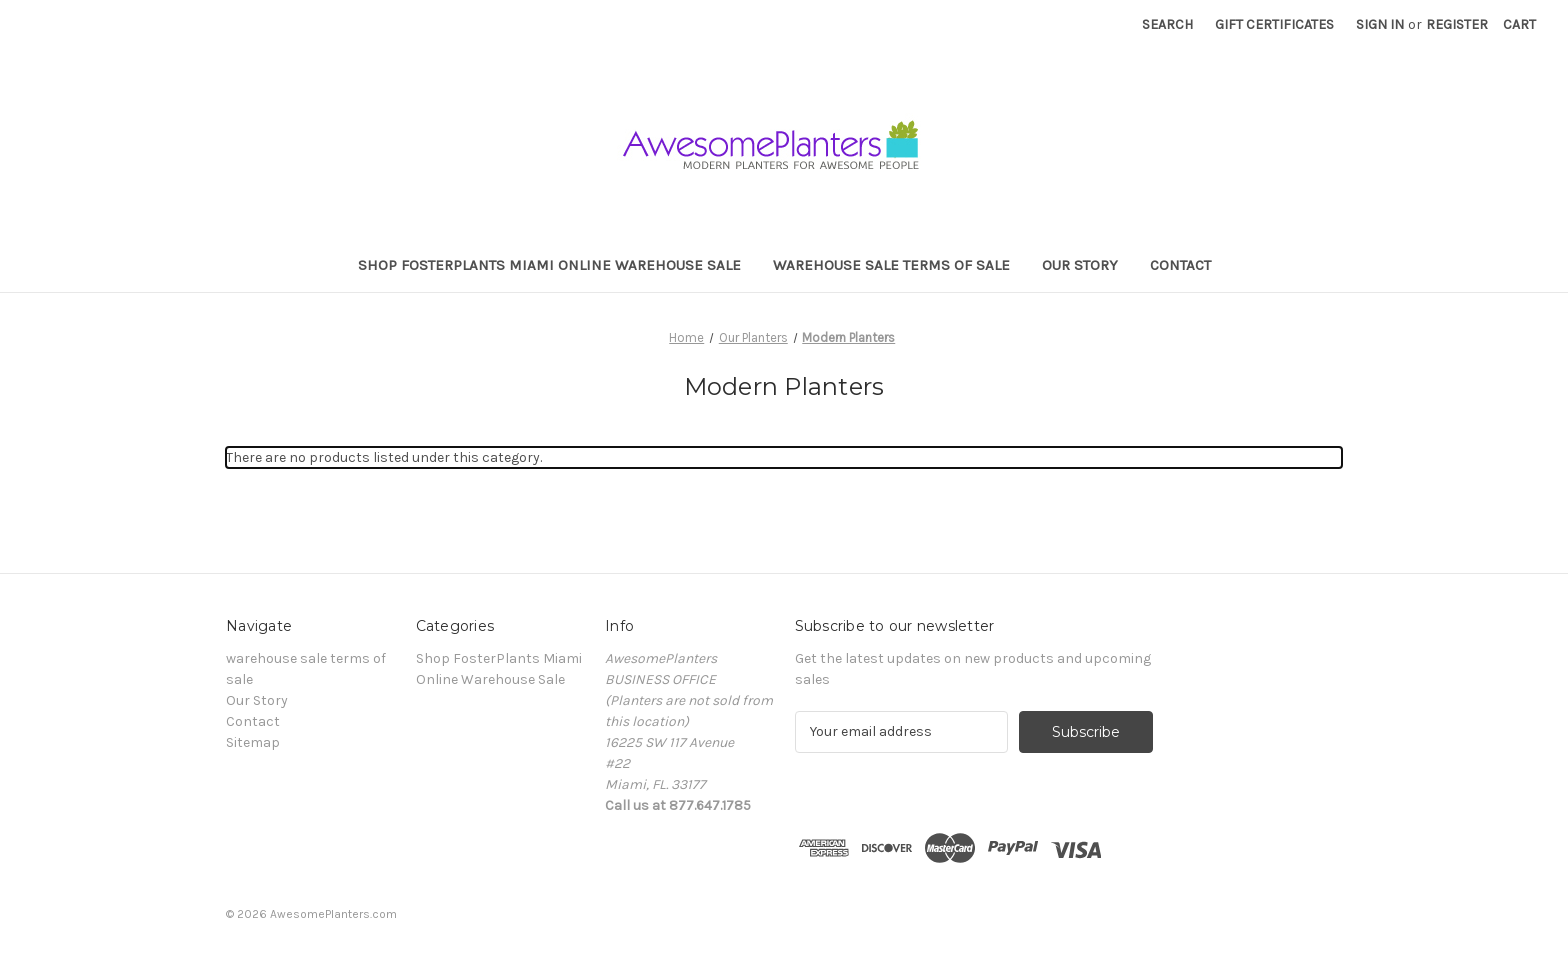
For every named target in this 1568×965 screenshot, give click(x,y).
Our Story (1080, 265)
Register (1457, 24)
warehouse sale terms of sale (891, 265)
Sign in (1380, 24)
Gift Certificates (1274, 24)
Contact (1180, 265)
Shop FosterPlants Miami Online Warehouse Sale (549, 265)
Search (1167, 24)
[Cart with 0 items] (1519, 24)
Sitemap (253, 742)
